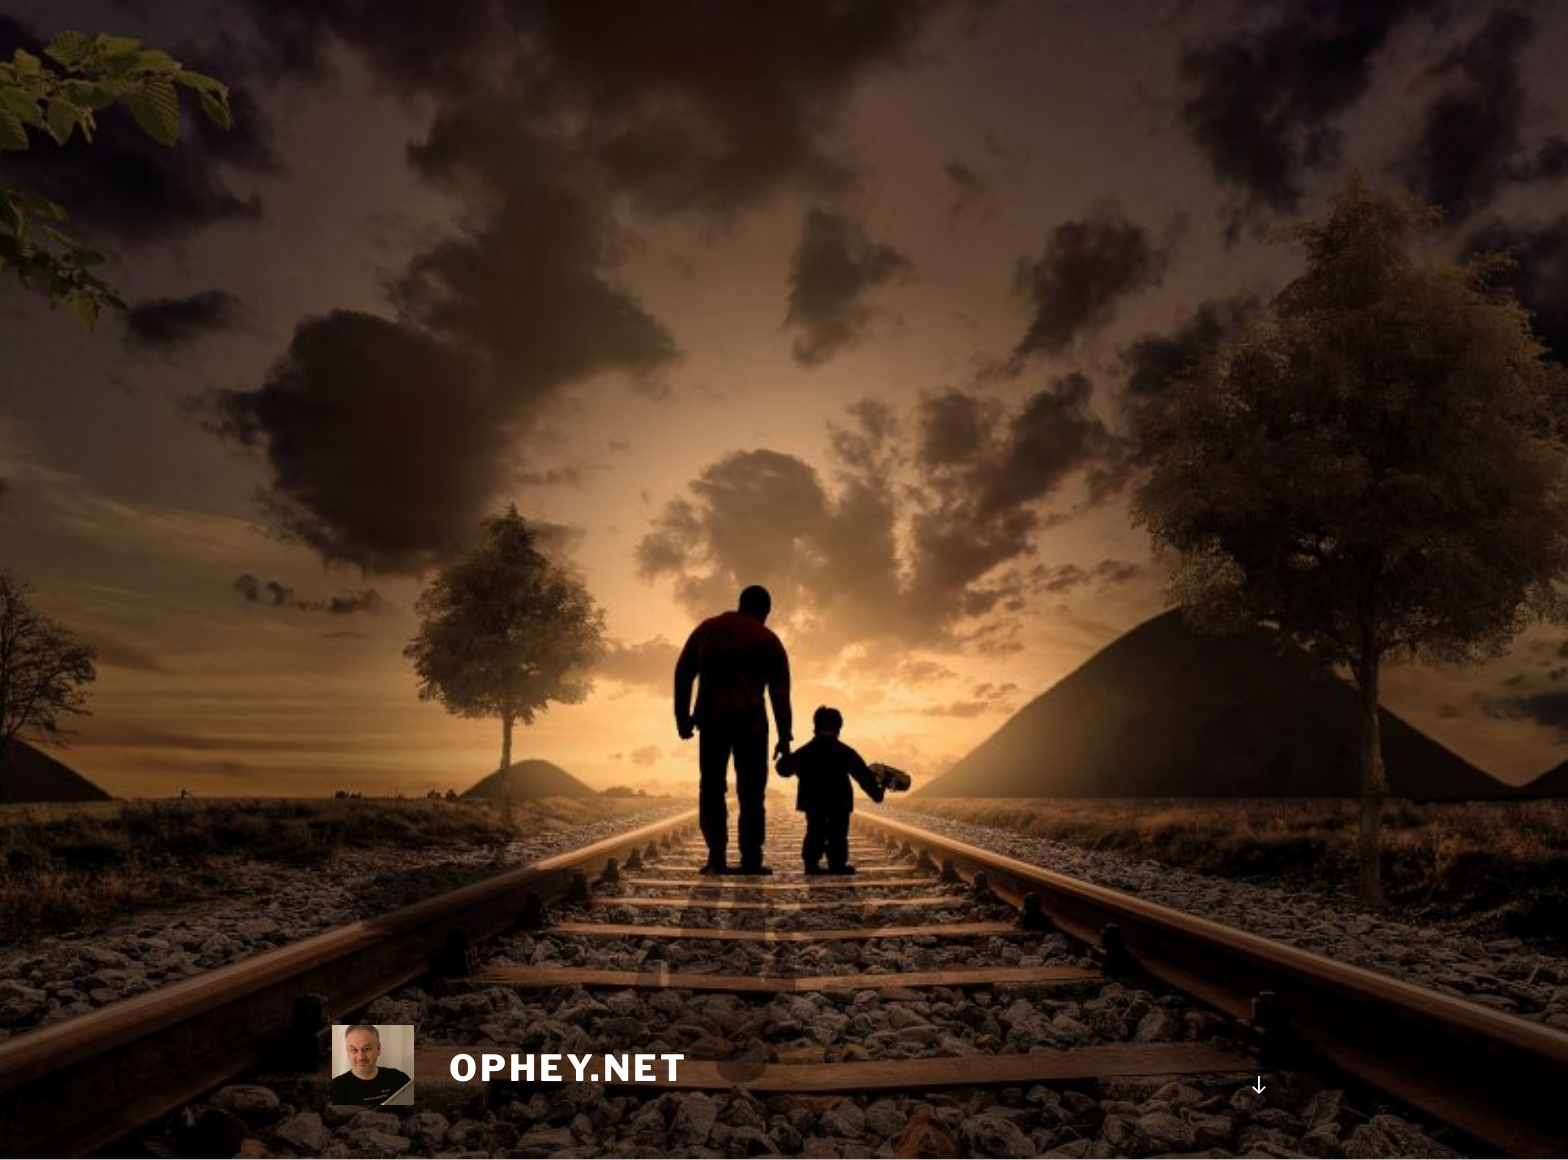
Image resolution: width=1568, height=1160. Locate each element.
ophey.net (568, 1068)
